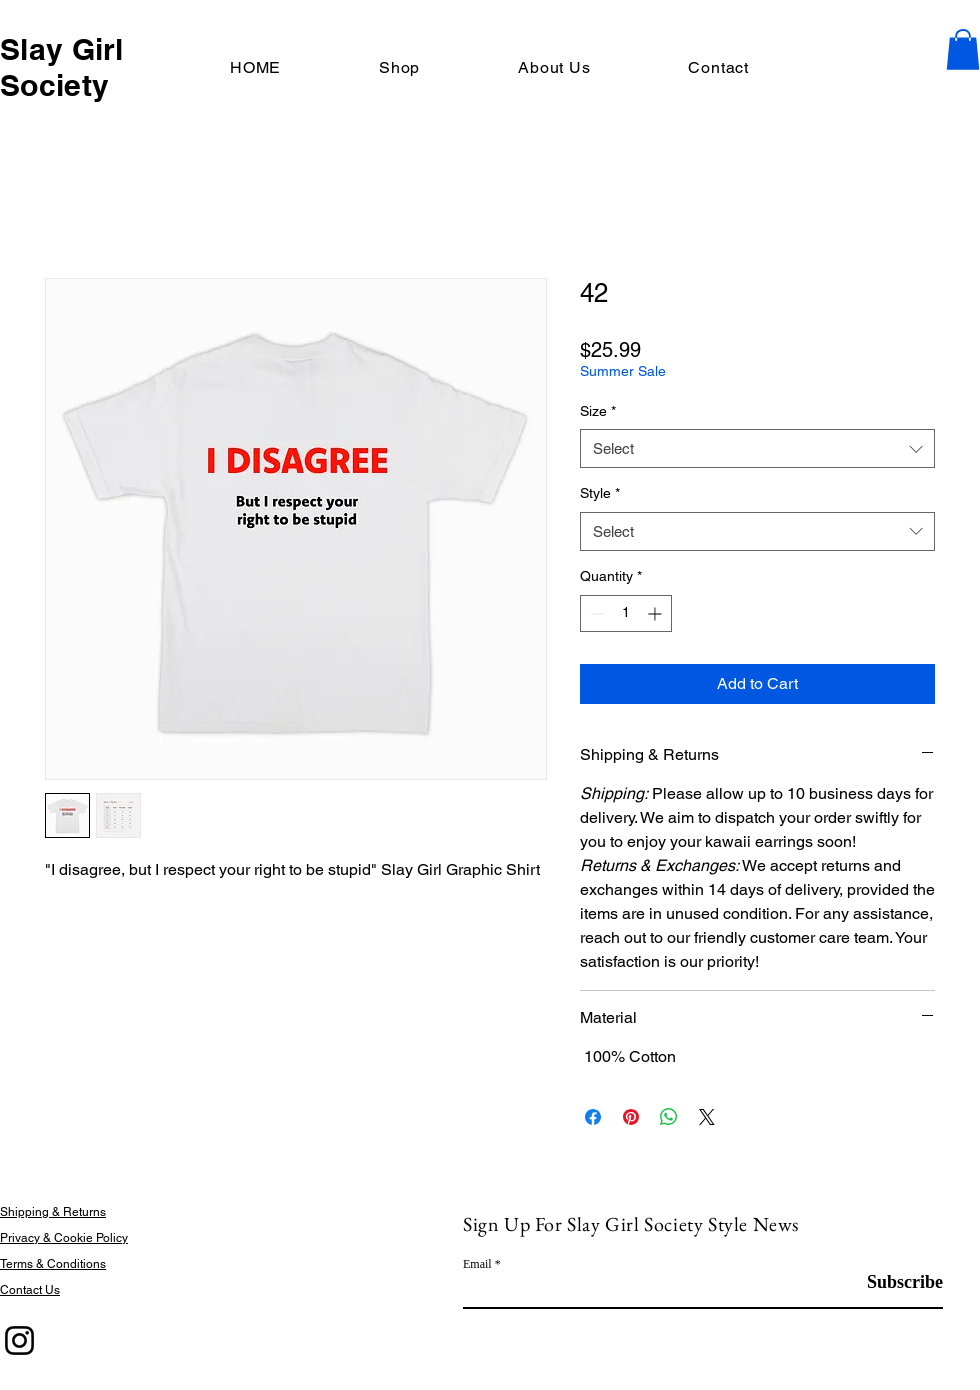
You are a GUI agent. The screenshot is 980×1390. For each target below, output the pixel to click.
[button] (963, 49)
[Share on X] (707, 1117)
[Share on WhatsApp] (669, 1117)
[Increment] (656, 613)
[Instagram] (19, 1340)
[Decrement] (595, 613)
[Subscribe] (892, 1282)
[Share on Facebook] (593, 1117)
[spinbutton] (626, 613)
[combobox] (757, 448)
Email (477, 1264)
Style (600, 493)
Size (598, 411)
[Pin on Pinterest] (631, 1117)
